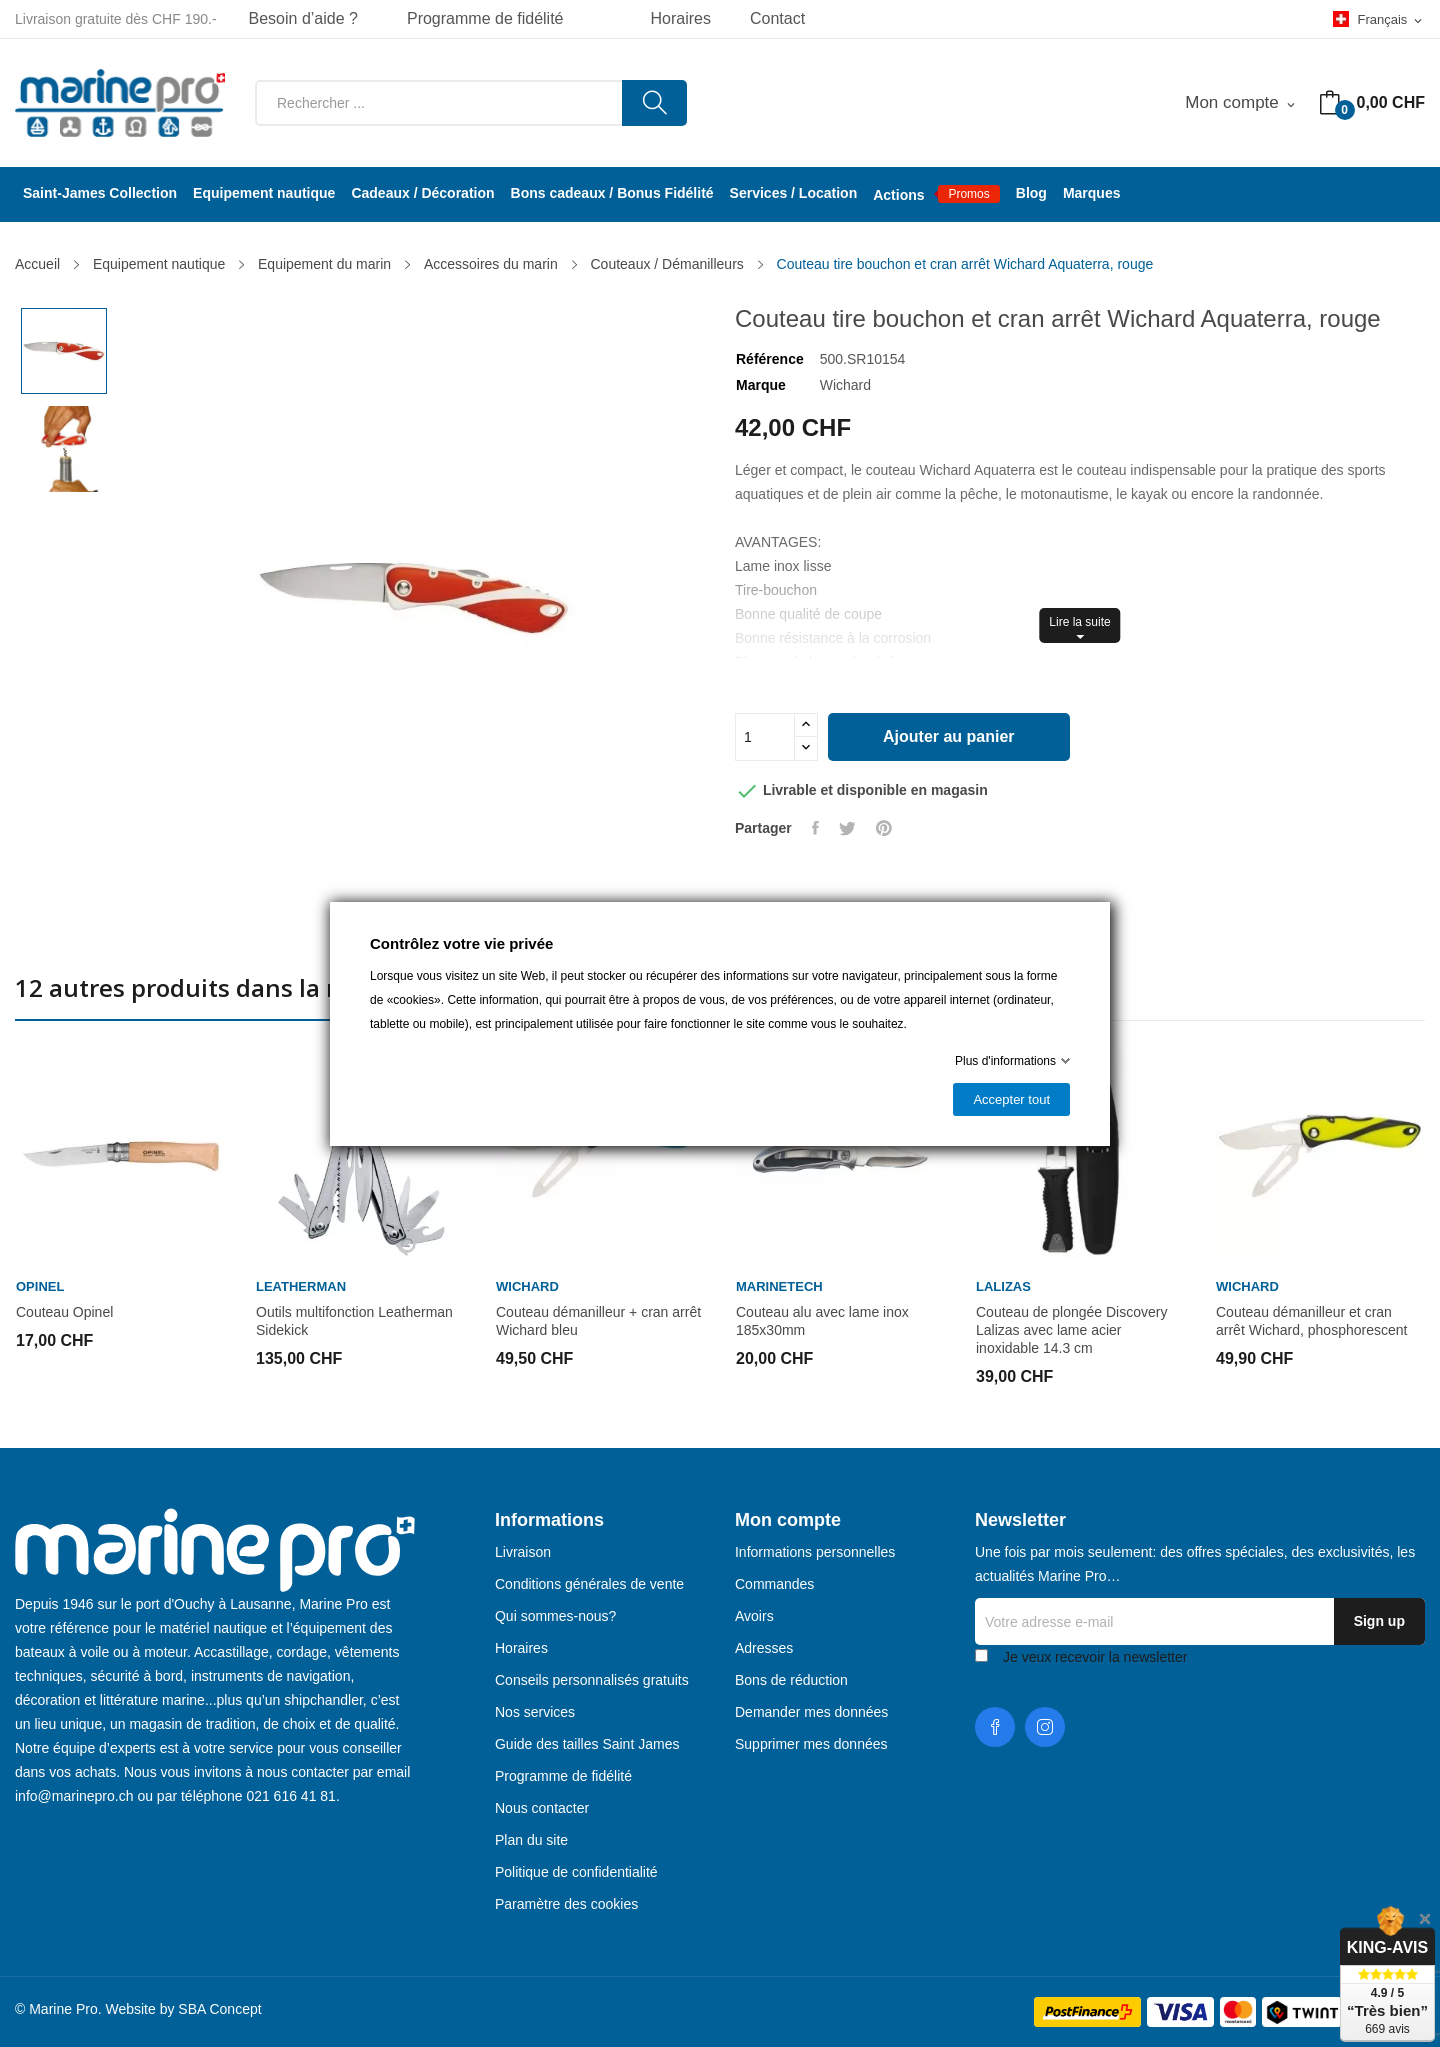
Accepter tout (1011, 1099)
